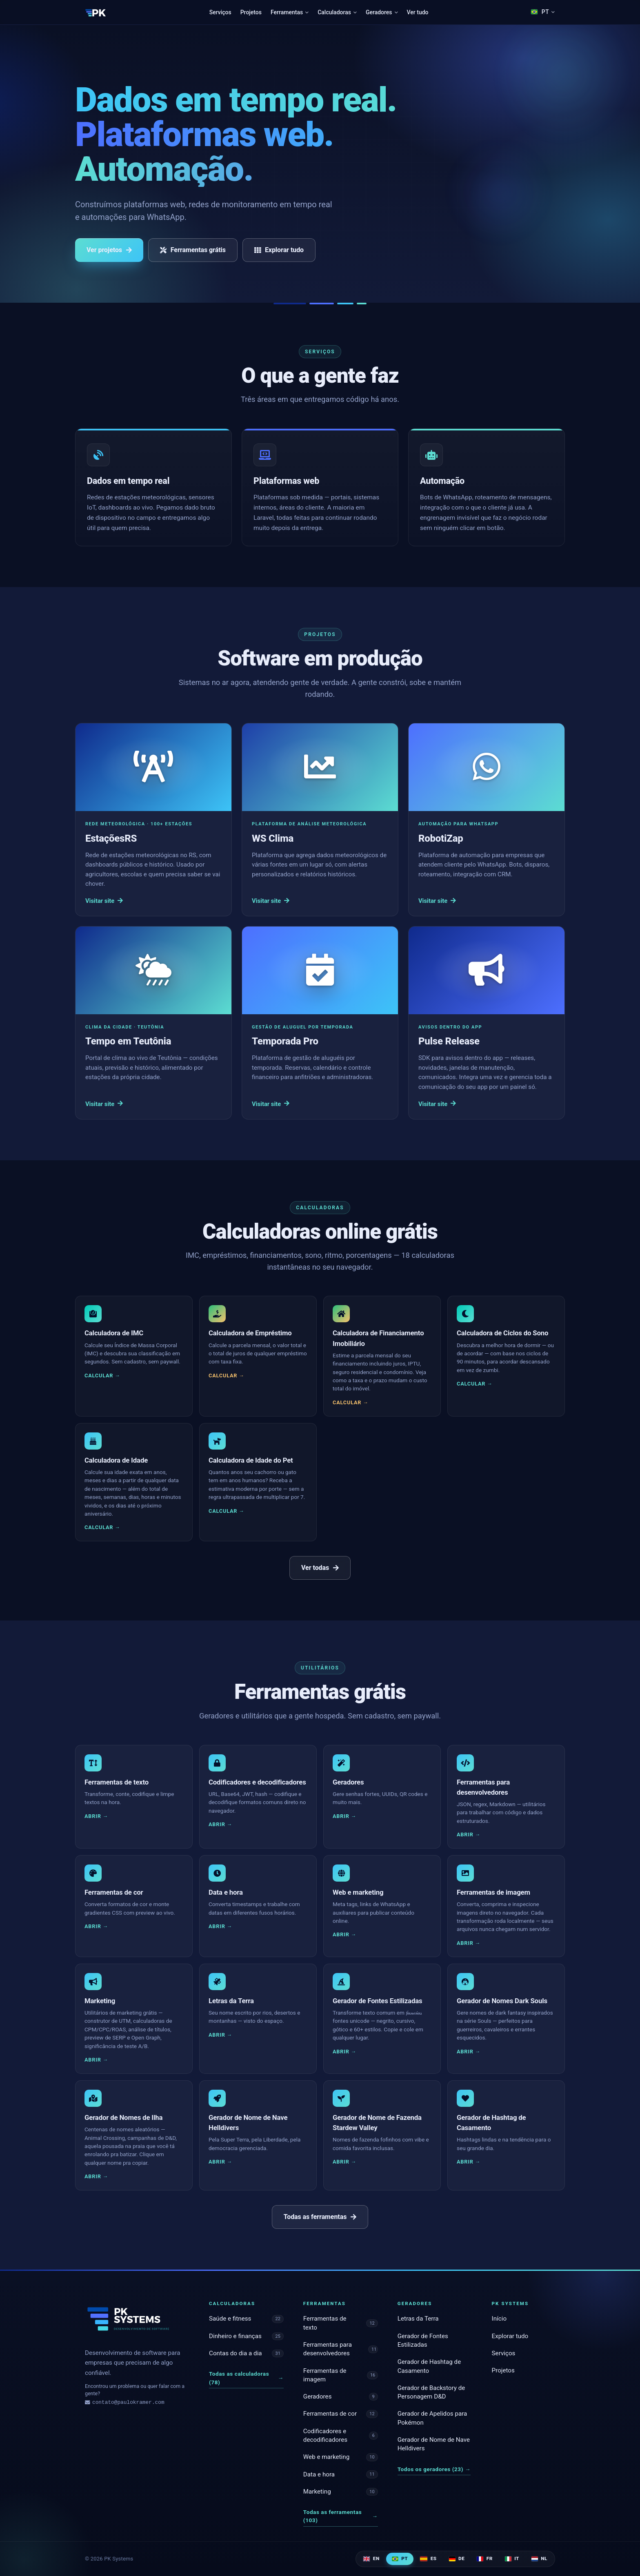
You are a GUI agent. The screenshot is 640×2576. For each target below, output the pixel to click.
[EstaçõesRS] (153, 819)
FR (485, 2558)
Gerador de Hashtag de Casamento (429, 2366)
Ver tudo (418, 12)
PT (400, 2558)
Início (499, 2318)
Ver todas (320, 1568)
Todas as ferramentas (320, 2217)
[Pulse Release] (486, 1023)
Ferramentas (290, 12)
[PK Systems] (96, 12)
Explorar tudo (279, 250)
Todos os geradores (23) (434, 2469)
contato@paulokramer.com (124, 2402)
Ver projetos (109, 250)
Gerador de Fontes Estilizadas (423, 2340)
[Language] (543, 12)
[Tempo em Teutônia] (153, 1023)
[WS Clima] (320, 819)
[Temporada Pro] (320, 1023)
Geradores (382, 12)
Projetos (251, 12)
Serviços (220, 12)
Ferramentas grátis (193, 250)
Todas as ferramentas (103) (340, 2516)
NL (539, 2558)
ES (428, 2558)
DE (457, 2558)
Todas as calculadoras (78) (246, 2377)
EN (371, 2558)
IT (512, 2558)
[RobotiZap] (486, 819)
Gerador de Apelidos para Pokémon (432, 2418)
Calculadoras (337, 12)
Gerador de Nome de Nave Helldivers (434, 2444)
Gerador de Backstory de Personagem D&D (431, 2392)
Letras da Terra (418, 2318)
